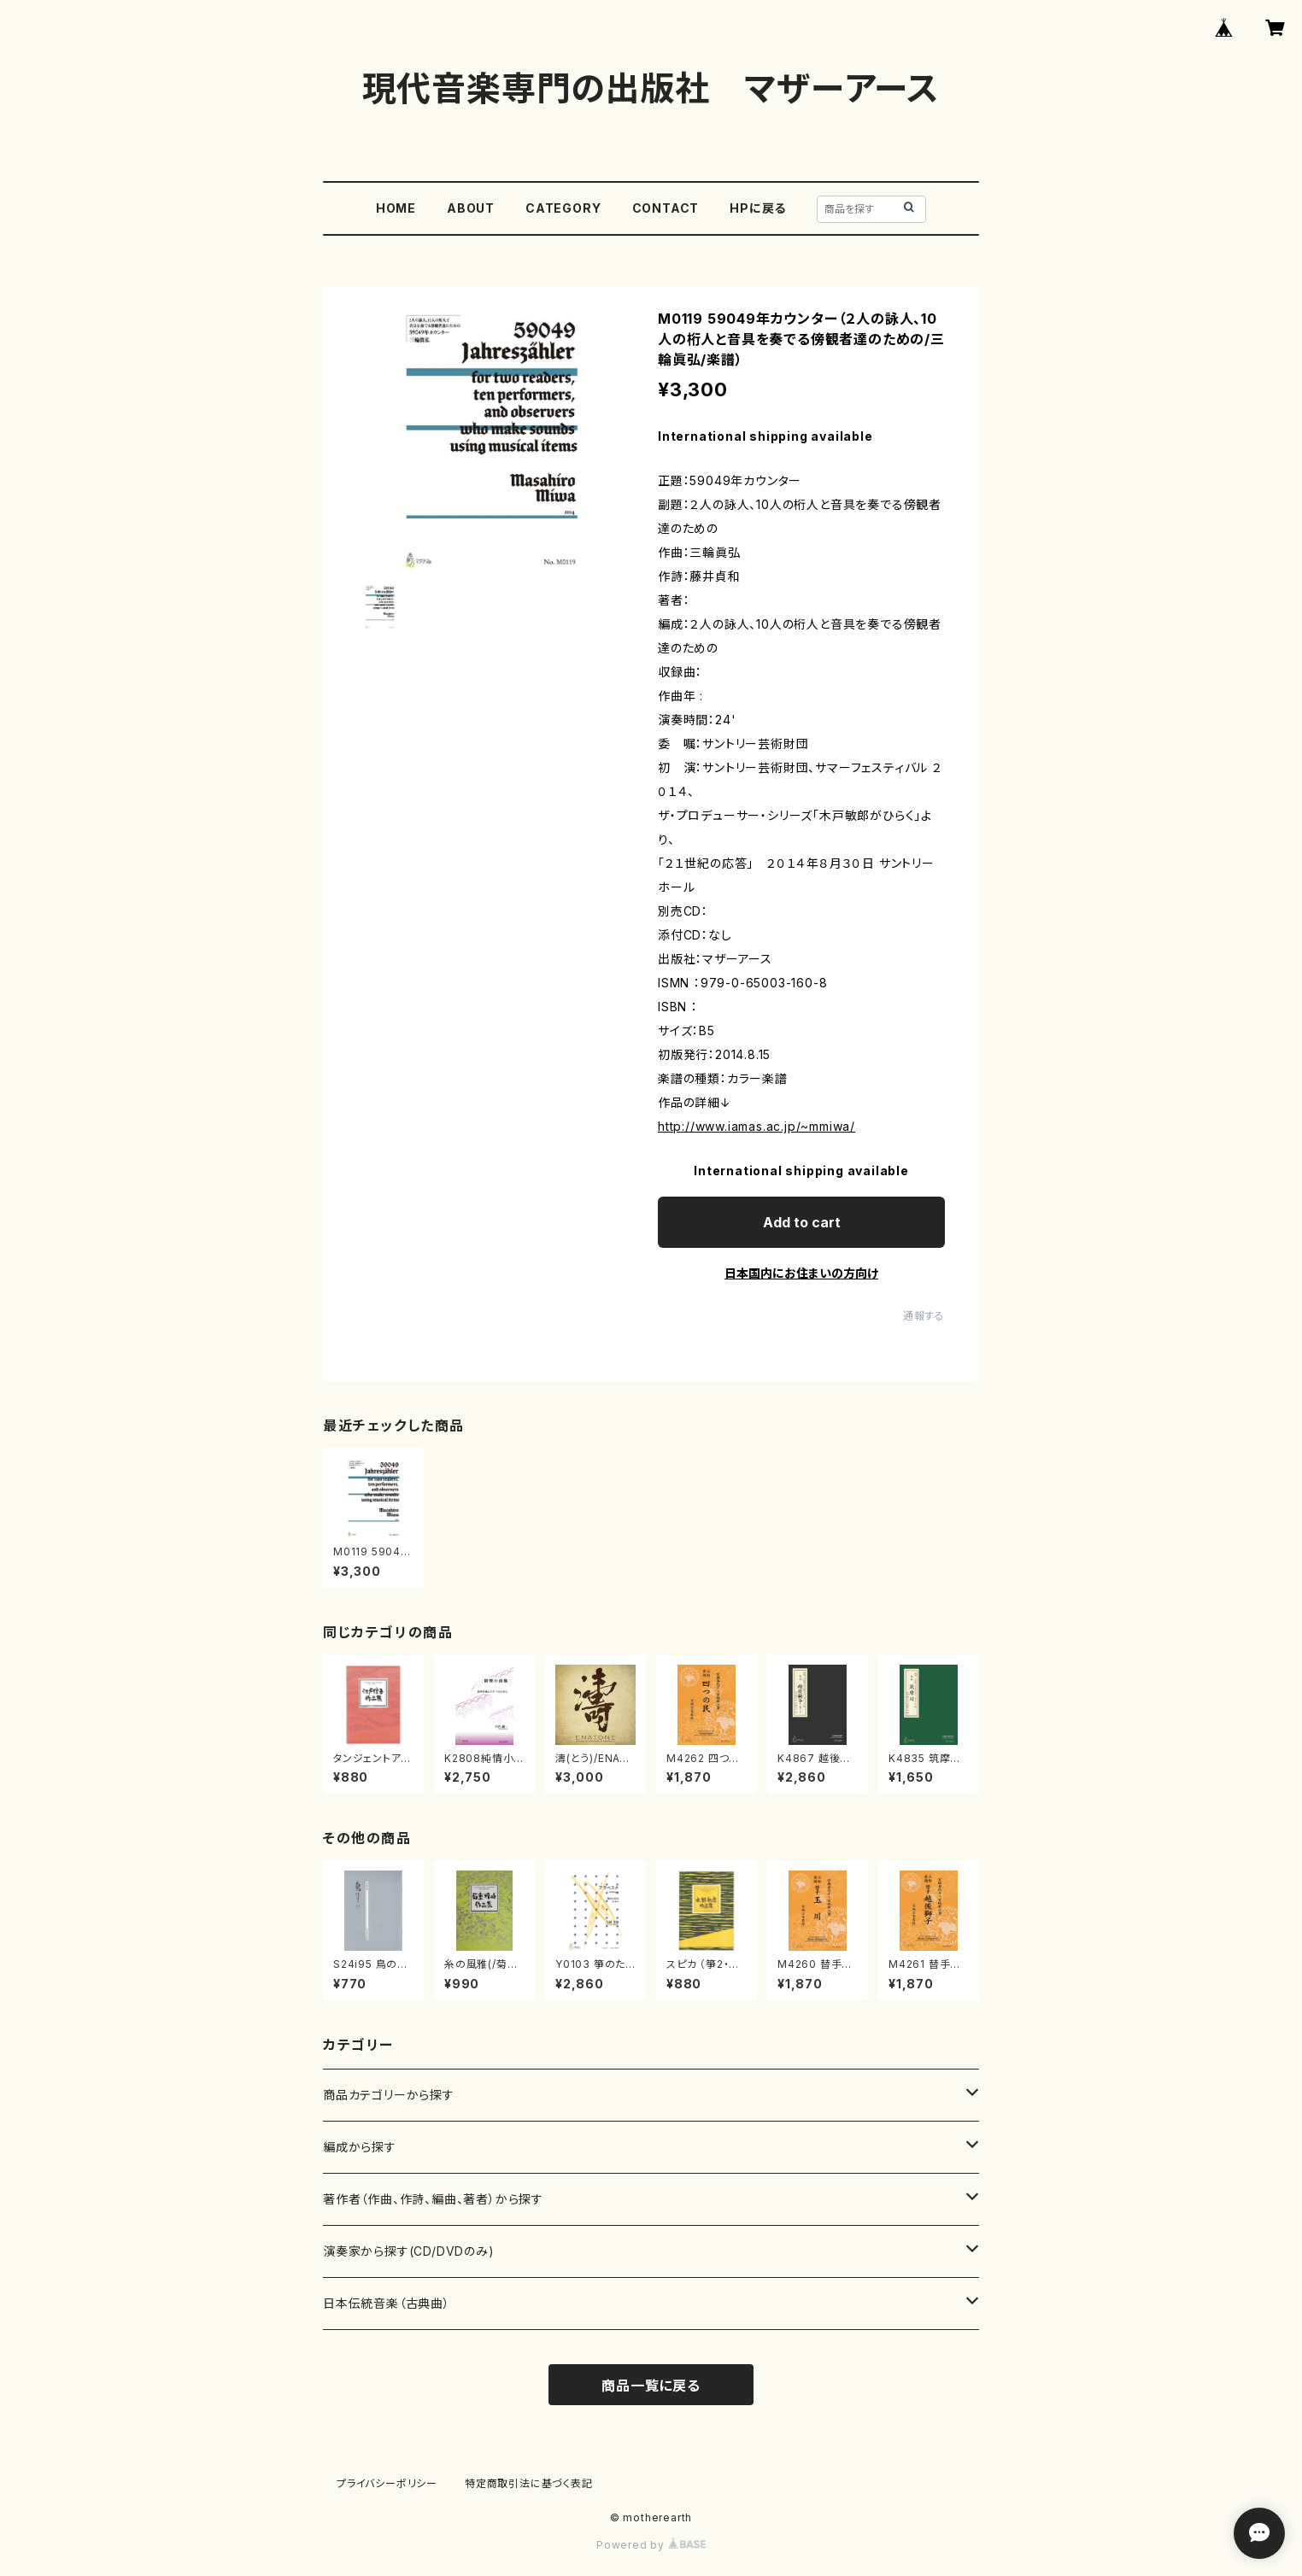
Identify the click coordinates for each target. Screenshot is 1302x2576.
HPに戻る (758, 208)
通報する (924, 1315)
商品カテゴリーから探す (389, 2094)
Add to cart (802, 1222)
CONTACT (666, 208)
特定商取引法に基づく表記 (529, 2483)
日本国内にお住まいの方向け (801, 1273)
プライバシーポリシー (387, 2483)
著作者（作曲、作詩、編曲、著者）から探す (433, 2199)
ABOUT (471, 208)
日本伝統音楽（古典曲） (386, 2303)
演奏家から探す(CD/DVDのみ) (409, 2251)
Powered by (651, 2544)
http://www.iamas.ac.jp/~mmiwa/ (756, 1126)
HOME (396, 208)
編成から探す (359, 2147)
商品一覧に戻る (651, 2385)
